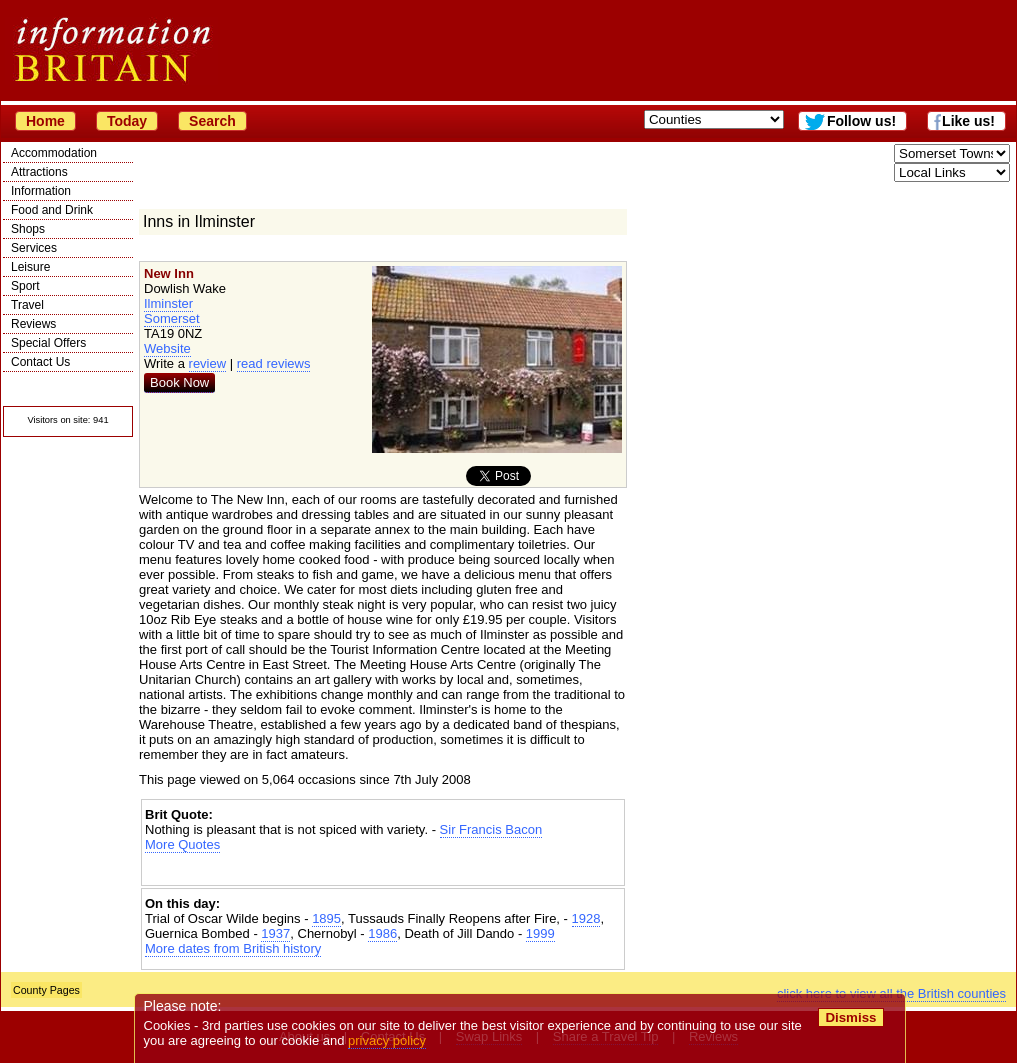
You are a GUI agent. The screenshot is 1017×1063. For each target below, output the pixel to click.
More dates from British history (233, 948)
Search (212, 121)
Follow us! (861, 121)
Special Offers (48, 343)
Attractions (39, 172)
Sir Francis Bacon (491, 829)
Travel (27, 305)
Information (41, 191)
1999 (540, 933)
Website (167, 348)
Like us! (968, 121)
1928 (586, 918)
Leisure (30, 267)
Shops (28, 229)
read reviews (274, 363)
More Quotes (182, 844)
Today (127, 121)
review (208, 363)
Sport (25, 286)
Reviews (33, 324)
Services (34, 248)
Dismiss (850, 1017)
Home (45, 121)
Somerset (172, 318)
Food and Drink (52, 210)
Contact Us (40, 362)
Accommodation (54, 153)
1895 (326, 918)
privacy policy (387, 1040)
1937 (275, 933)
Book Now (179, 382)
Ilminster (168, 303)
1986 (382, 933)
